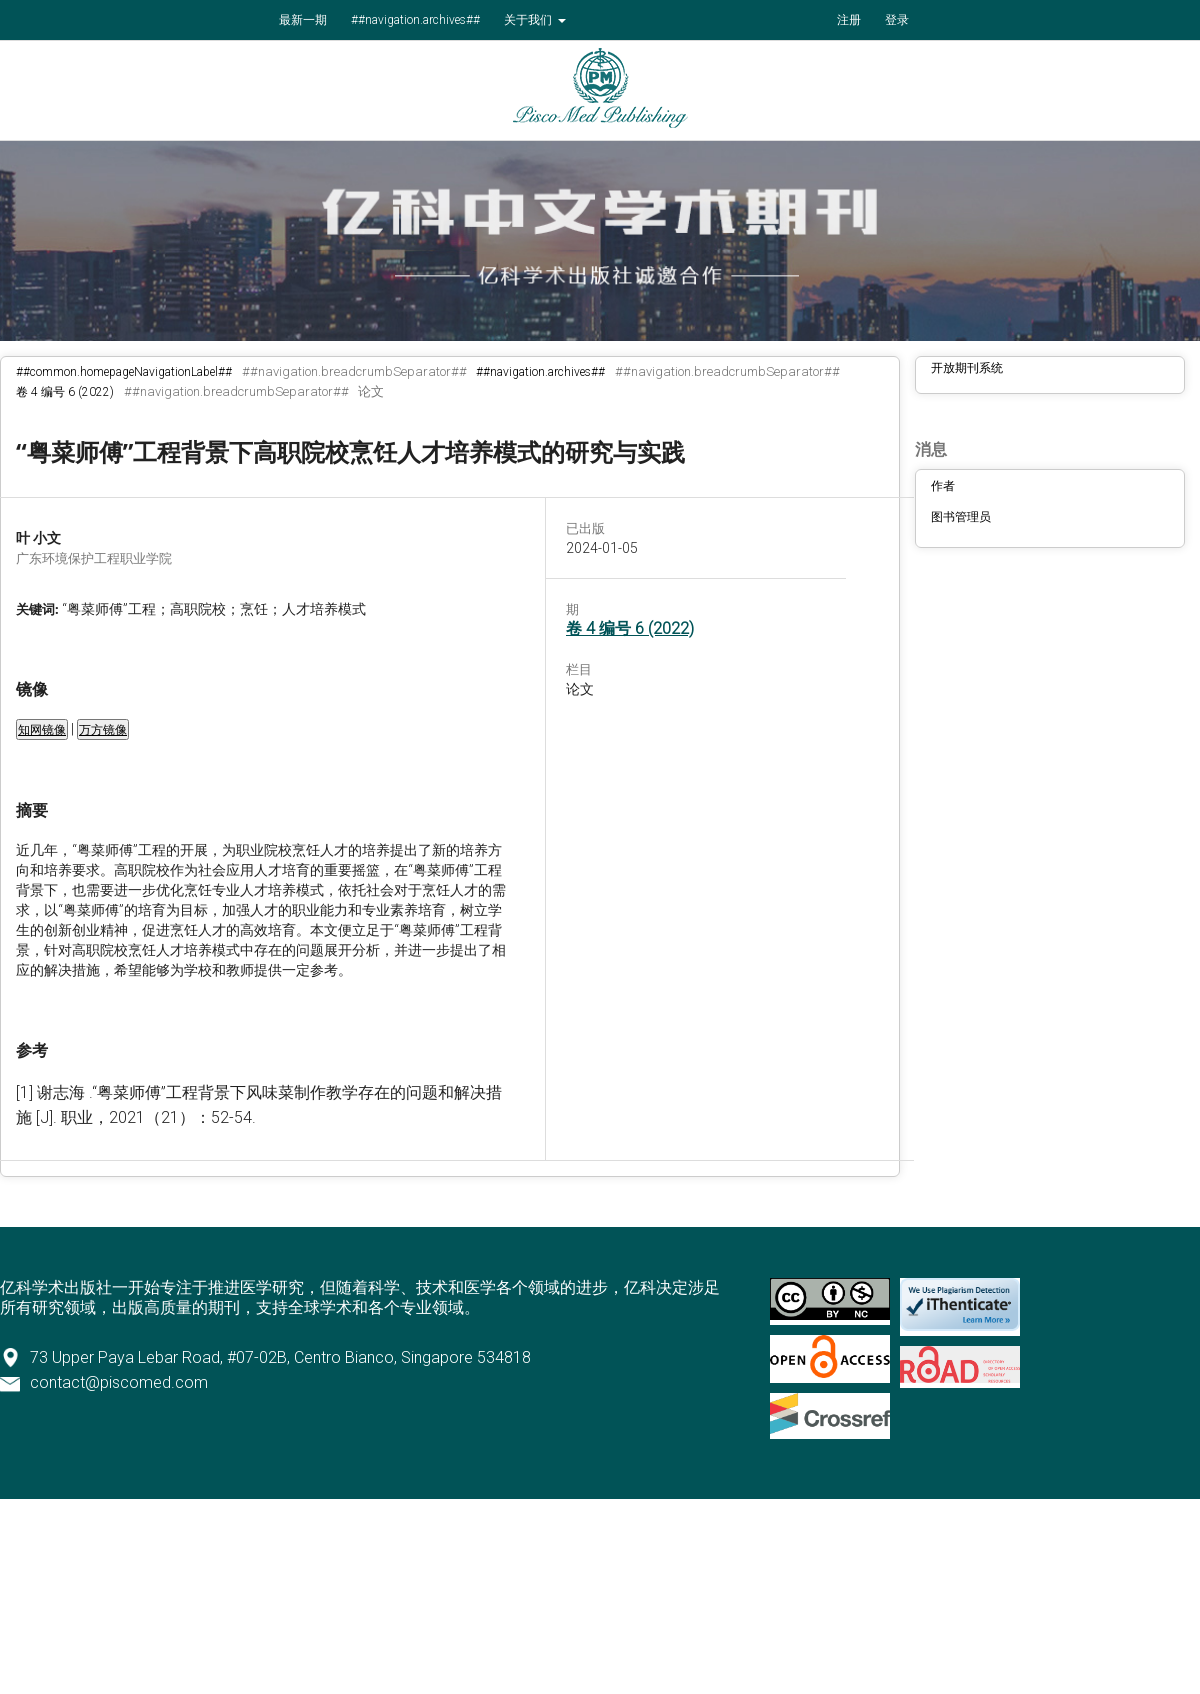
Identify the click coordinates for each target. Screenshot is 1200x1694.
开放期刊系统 (967, 368)
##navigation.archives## (415, 20)
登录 (897, 20)
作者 (943, 486)
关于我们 (529, 20)
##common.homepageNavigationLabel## (124, 372)
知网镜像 (42, 730)
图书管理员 (961, 517)
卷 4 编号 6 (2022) (65, 392)
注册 (849, 20)
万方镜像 (103, 730)
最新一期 (303, 20)
